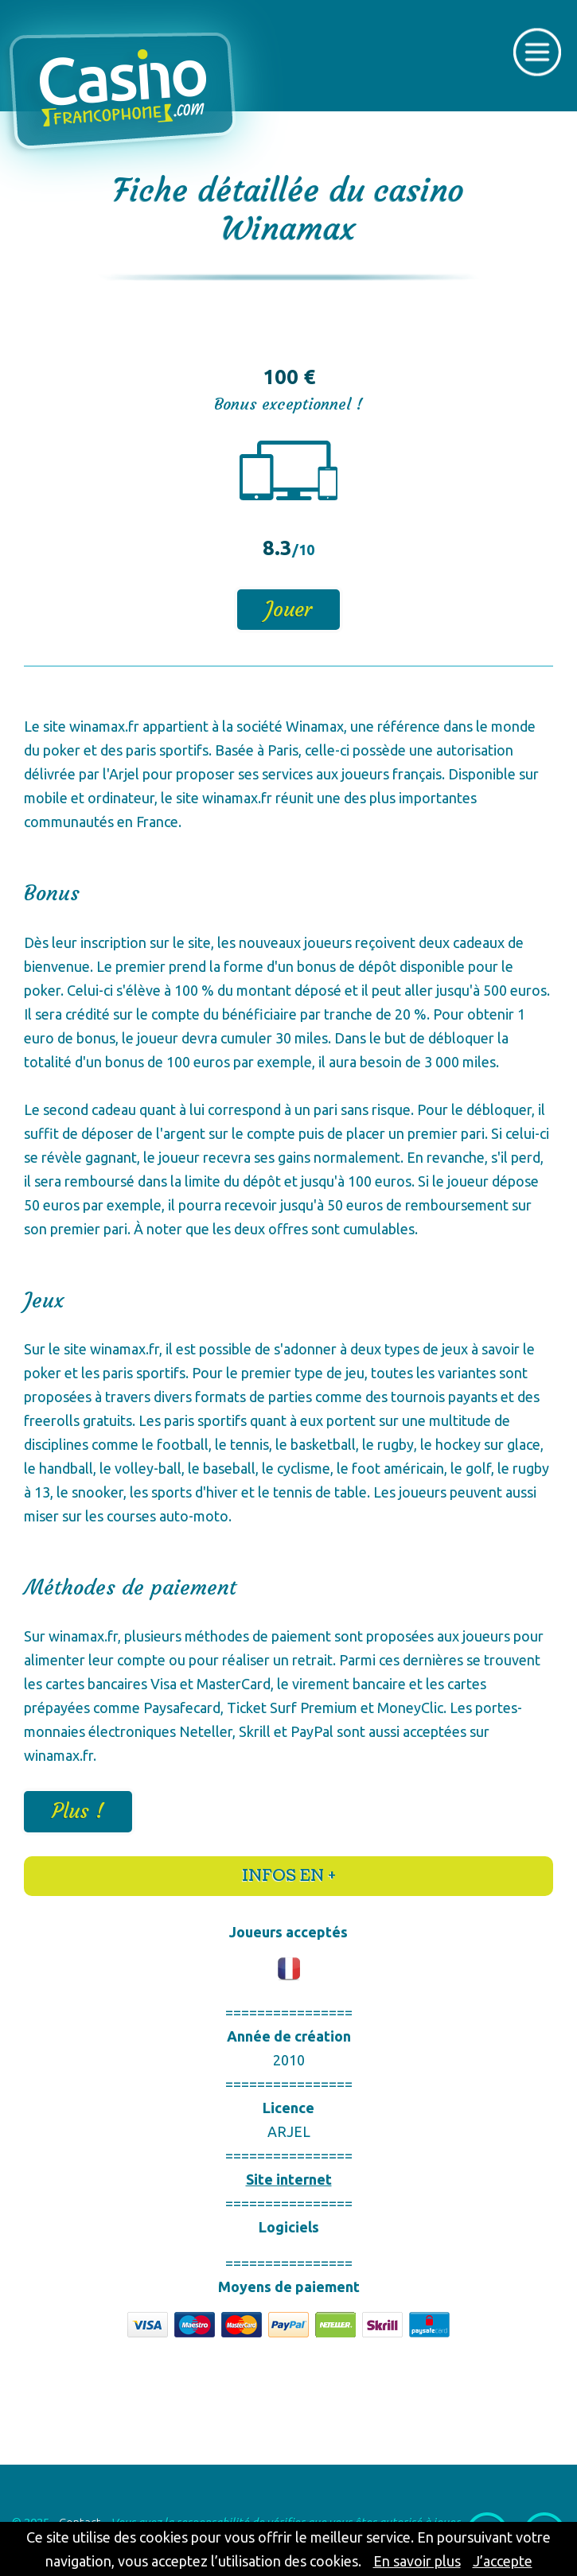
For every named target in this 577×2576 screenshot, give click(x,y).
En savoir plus (417, 2561)
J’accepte (502, 2561)
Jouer (288, 609)
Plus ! (78, 1811)
